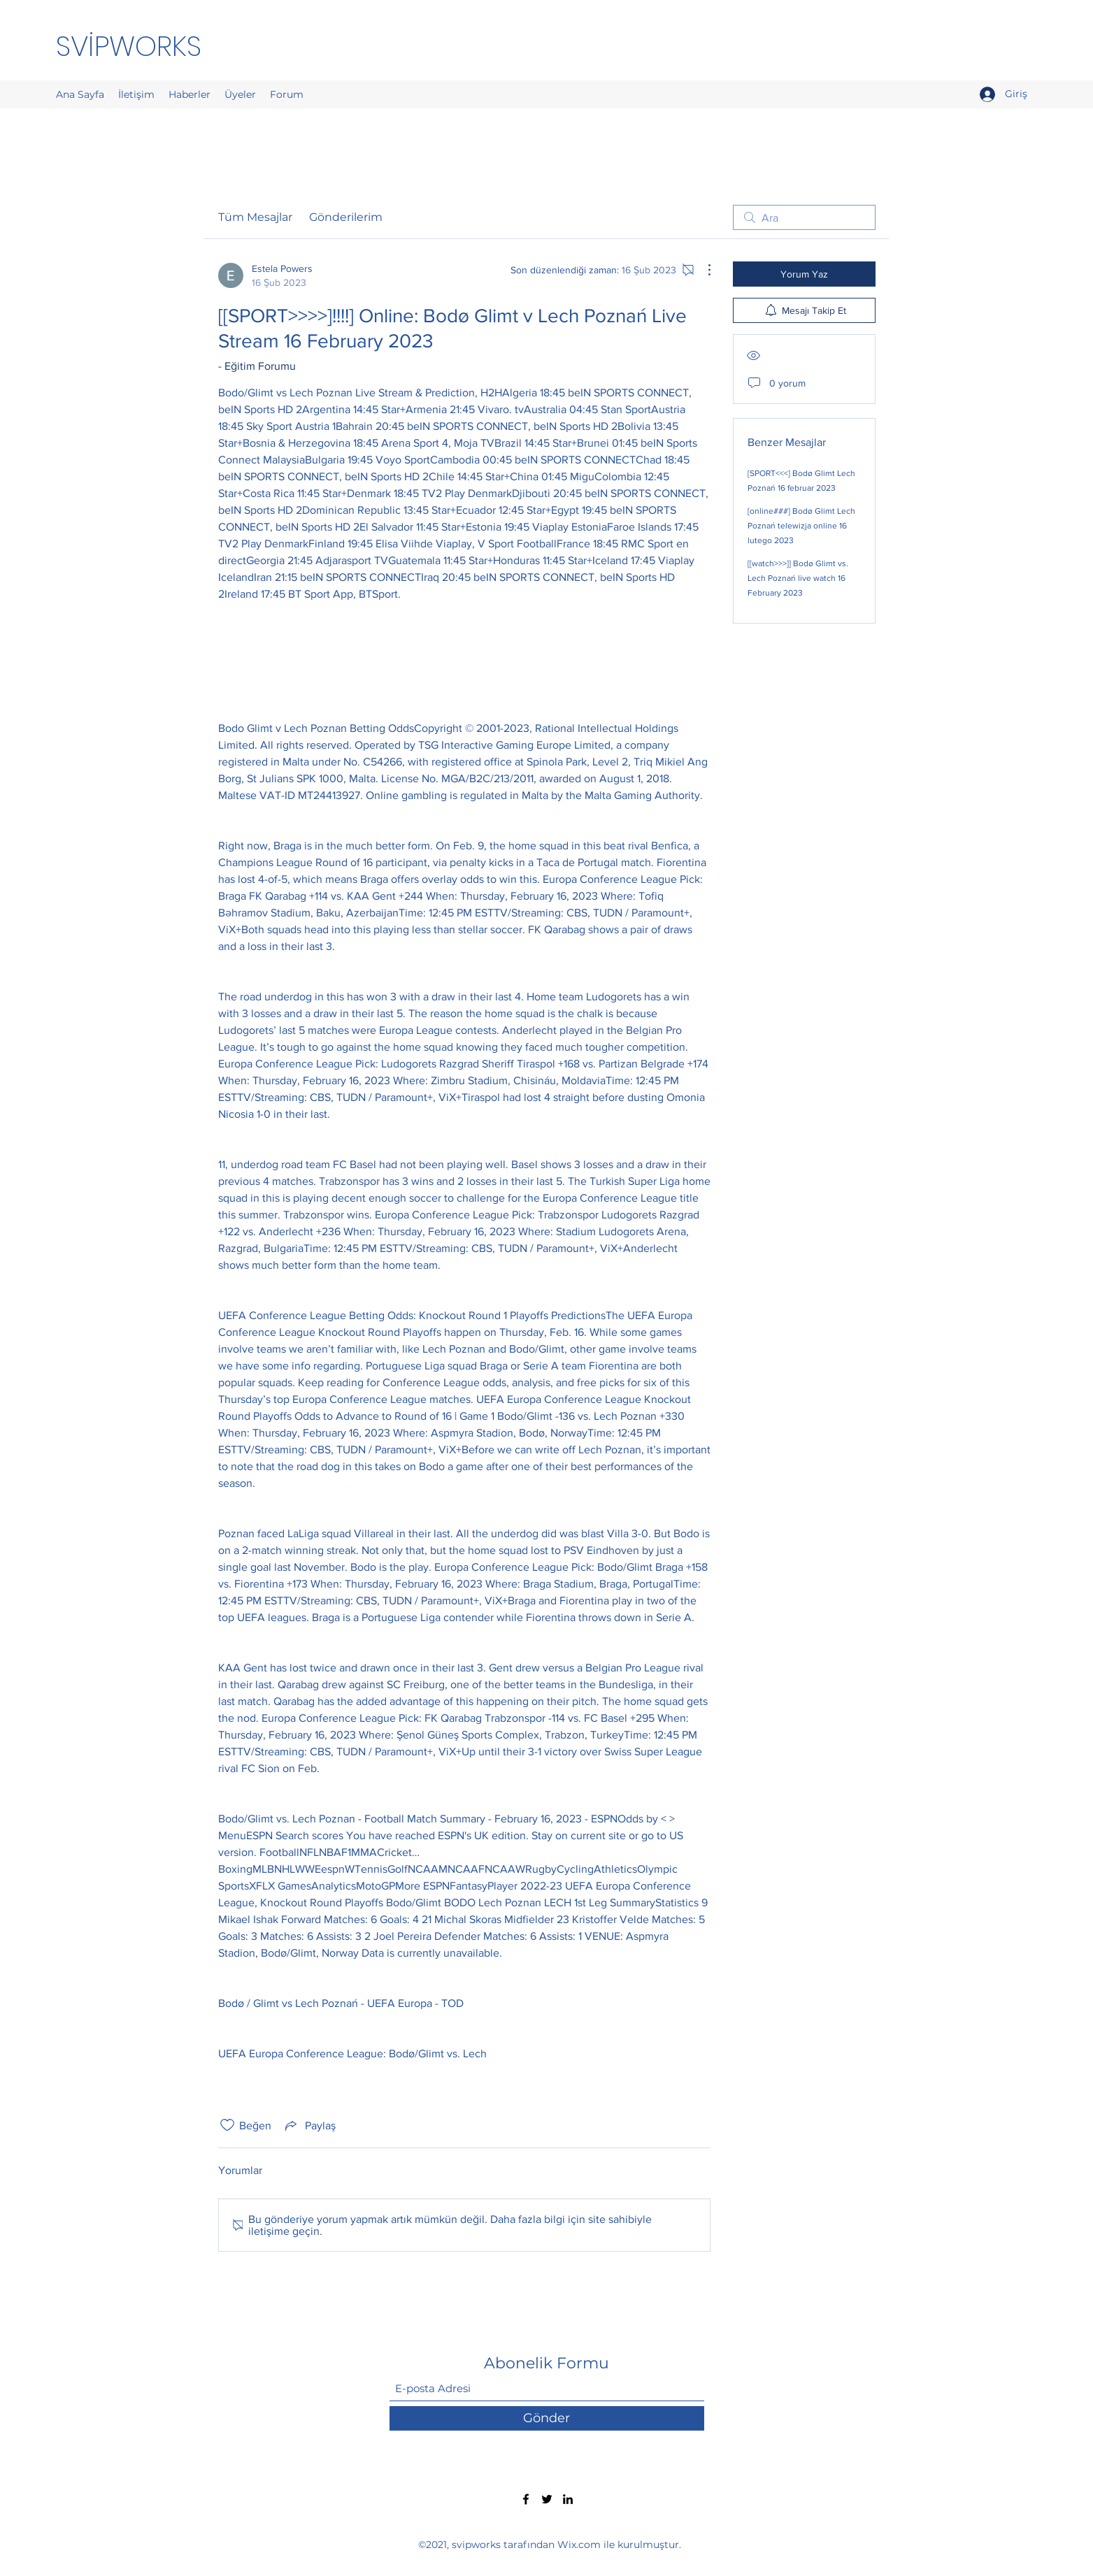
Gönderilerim (346, 217)
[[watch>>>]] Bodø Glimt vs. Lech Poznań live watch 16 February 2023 (798, 578)
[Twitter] (547, 2499)
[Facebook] (526, 2499)
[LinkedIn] (568, 2499)
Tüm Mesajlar (255, 217)
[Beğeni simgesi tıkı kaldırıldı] (227, 2125)
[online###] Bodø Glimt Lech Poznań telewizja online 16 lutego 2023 (801, 525)
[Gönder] (547, 2418)
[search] (804, 217)
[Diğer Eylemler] (702, 269)
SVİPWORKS (128, 46)
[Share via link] (309, 2125)
